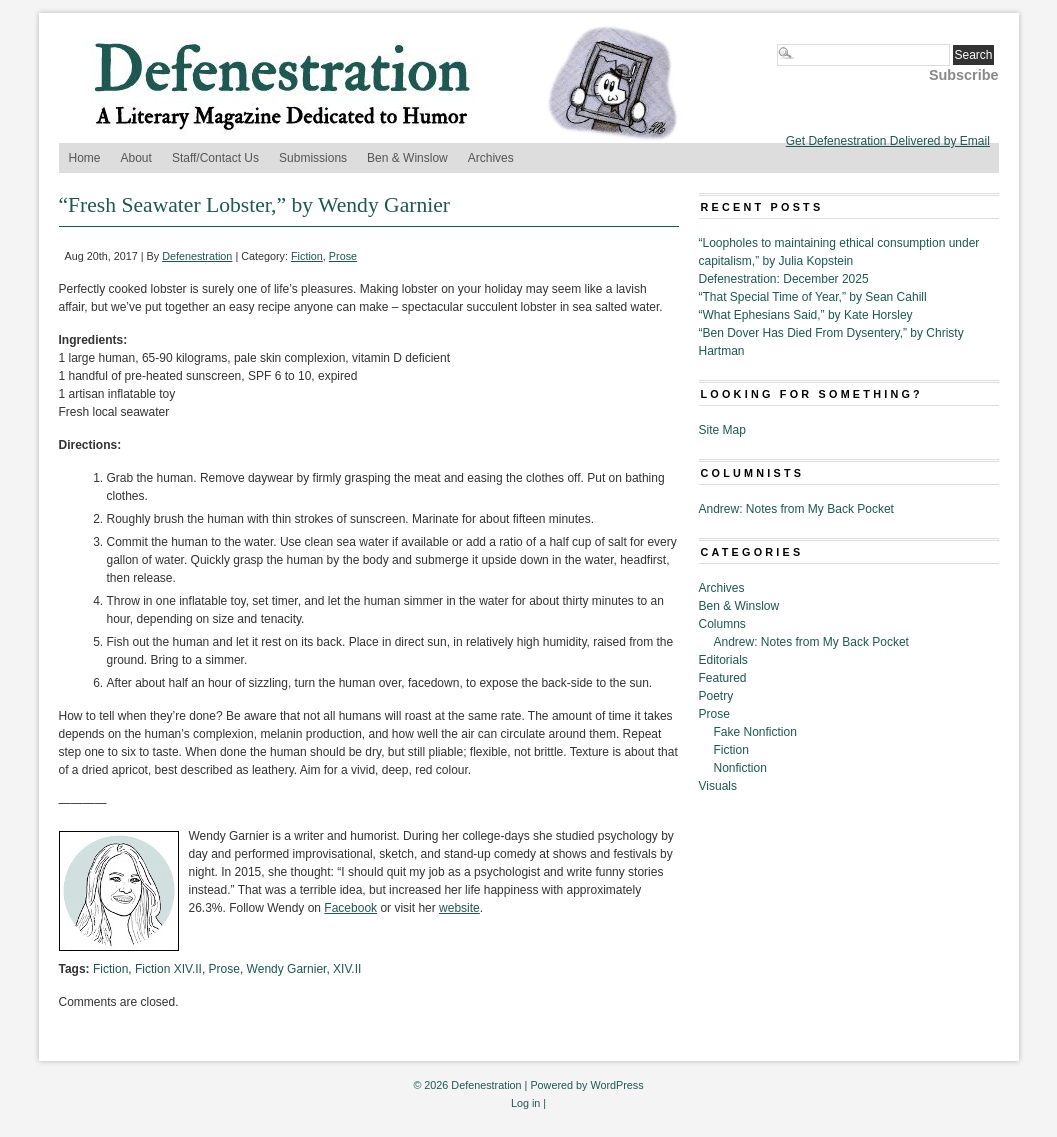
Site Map (722, 430)
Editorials (723, 660)
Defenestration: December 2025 (784, 279)
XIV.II (347, 969)
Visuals (718, 786)
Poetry (716, 696)
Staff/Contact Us (215, 158)
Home (85, 158)
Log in (525, 1103)
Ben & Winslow (407, 158)
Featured (723, 678)
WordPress (616, 1085)
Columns (722, 624)
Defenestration (197, 256)
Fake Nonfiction (755, 732)
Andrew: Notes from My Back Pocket (796, 509)
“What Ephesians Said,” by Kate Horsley (806, 315)
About (136, 158)
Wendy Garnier (287, 969)
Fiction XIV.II (168, 969)
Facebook (350, 908)
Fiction (307, 256)
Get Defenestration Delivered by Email (888, 141)
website (459, 908)
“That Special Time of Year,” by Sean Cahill (813, 297)
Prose (343, 256)
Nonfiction (740, 768)
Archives (491, 158)
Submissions (313, 158)
